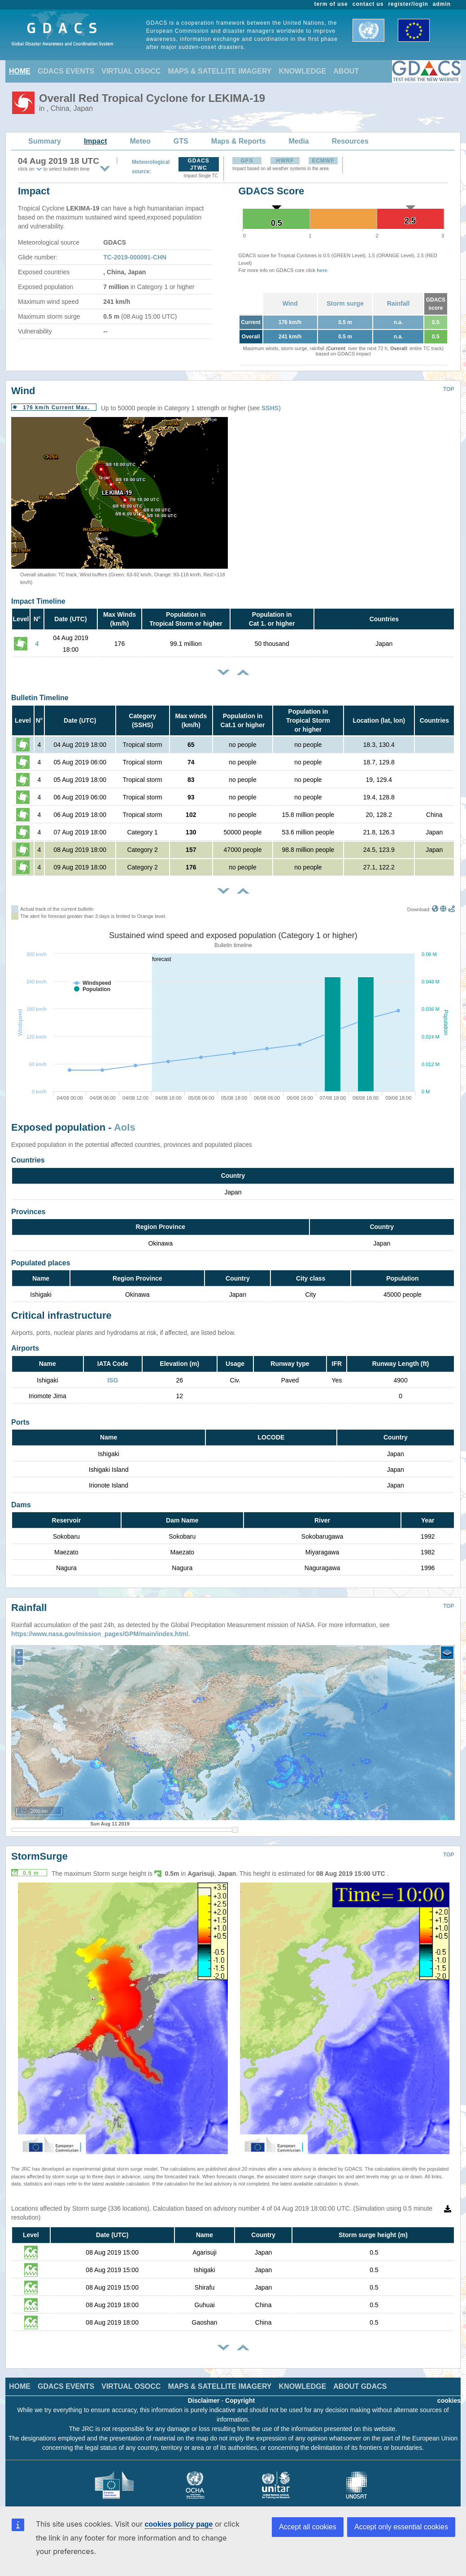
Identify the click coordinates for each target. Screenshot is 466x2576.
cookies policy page (178, 2524)
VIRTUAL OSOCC (131, 71)
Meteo (140, 141)
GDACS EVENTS (66, 71)
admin (442, 4)
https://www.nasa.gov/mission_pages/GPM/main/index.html (99, 1627)
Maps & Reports (238, 141)
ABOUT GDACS (360, 2379)
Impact (95, 141)
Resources (350, 141)
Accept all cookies (307, 2527)
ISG (112, 1380)
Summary (44, 141)
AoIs (124, 1127)
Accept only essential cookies (401, 2527)
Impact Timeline (38, 601)
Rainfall (398, 303)
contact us (368, 4)
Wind (290, 303)
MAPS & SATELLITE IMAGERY (219, 71)
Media (298, 141)
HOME (19, 71)
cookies (449, 2393)
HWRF (285, 161)
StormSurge (39, 1849)
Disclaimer (204, 2393)
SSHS (270, 408)
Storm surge (345, 303)
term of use (331, 4)
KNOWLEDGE (303, 71)
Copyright (240, 2393)
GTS (181, 141)
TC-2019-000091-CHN (134, 257)
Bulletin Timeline (40, 698)
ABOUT (346, 71)
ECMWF (323, 161)
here (322, 270)
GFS (247, 161)
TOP (448, 389)
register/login (408, 4)
